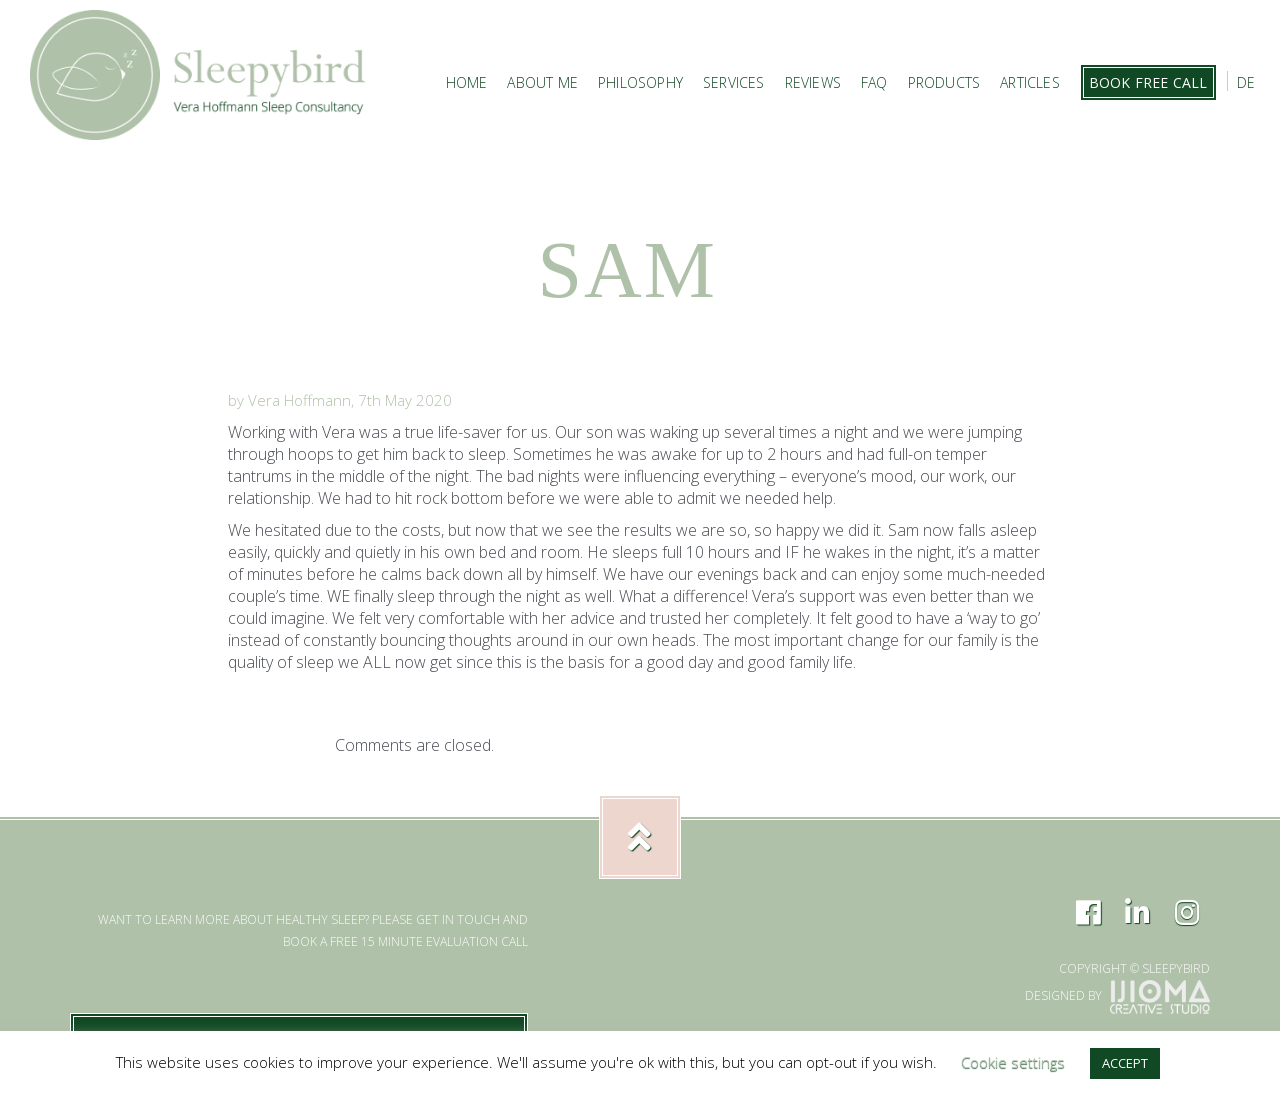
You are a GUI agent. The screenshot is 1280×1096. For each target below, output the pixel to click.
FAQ (874, 82)
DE (1246, 82)
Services (734, 82)
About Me (542, 82)
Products (944, 82)
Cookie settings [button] (1013, 1062)
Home (467, 82)
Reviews (813, 82)
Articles (1030, 82)
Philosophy (640, 82)
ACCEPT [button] (1125, 1063)
